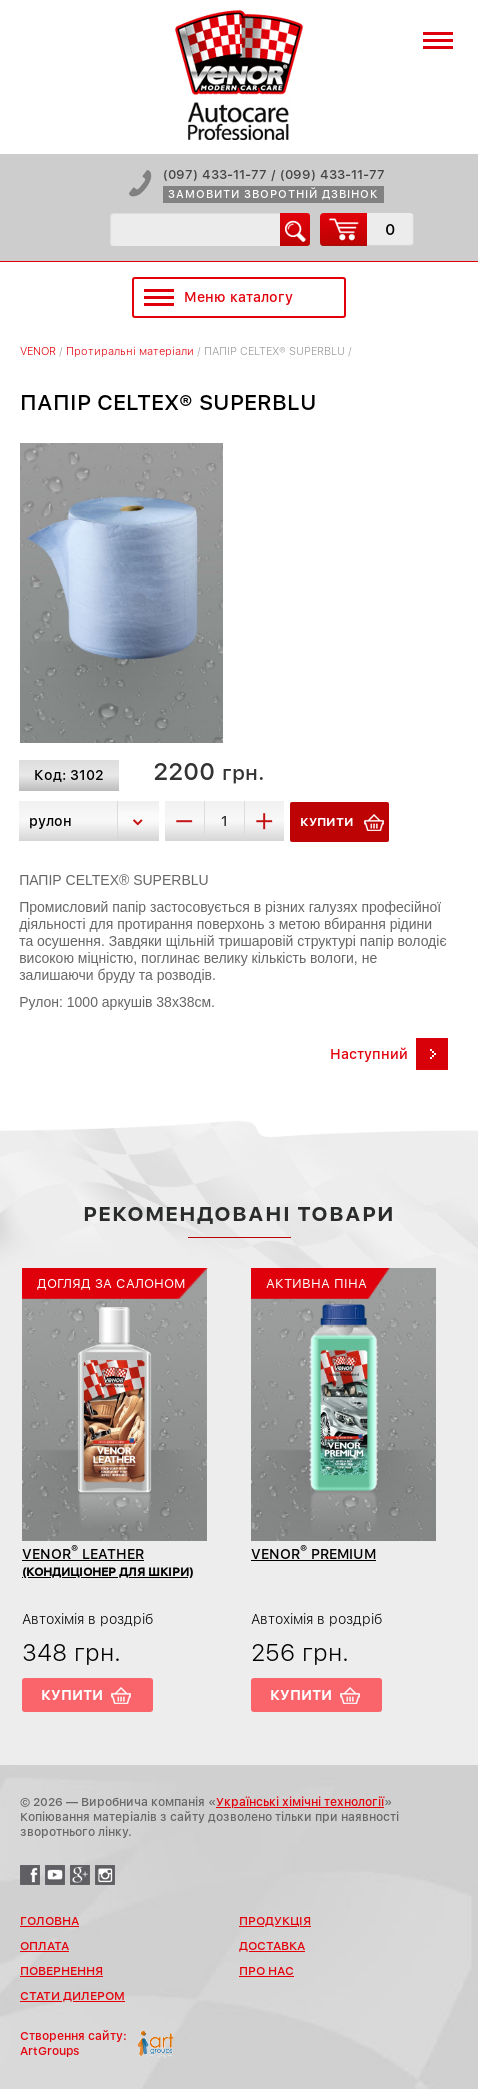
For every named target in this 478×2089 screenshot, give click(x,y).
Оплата (44, 1946)
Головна (49, 1921)
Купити (72, 1695)
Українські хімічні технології (300, 1802)
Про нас (266, 1971)
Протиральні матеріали (130, 351)
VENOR (38, 351)
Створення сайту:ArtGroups (73, 2043)
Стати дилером (72, 1996)
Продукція (275, 1921)
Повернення (61, 1971)
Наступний (369, 1054)
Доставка (272, 1946)
